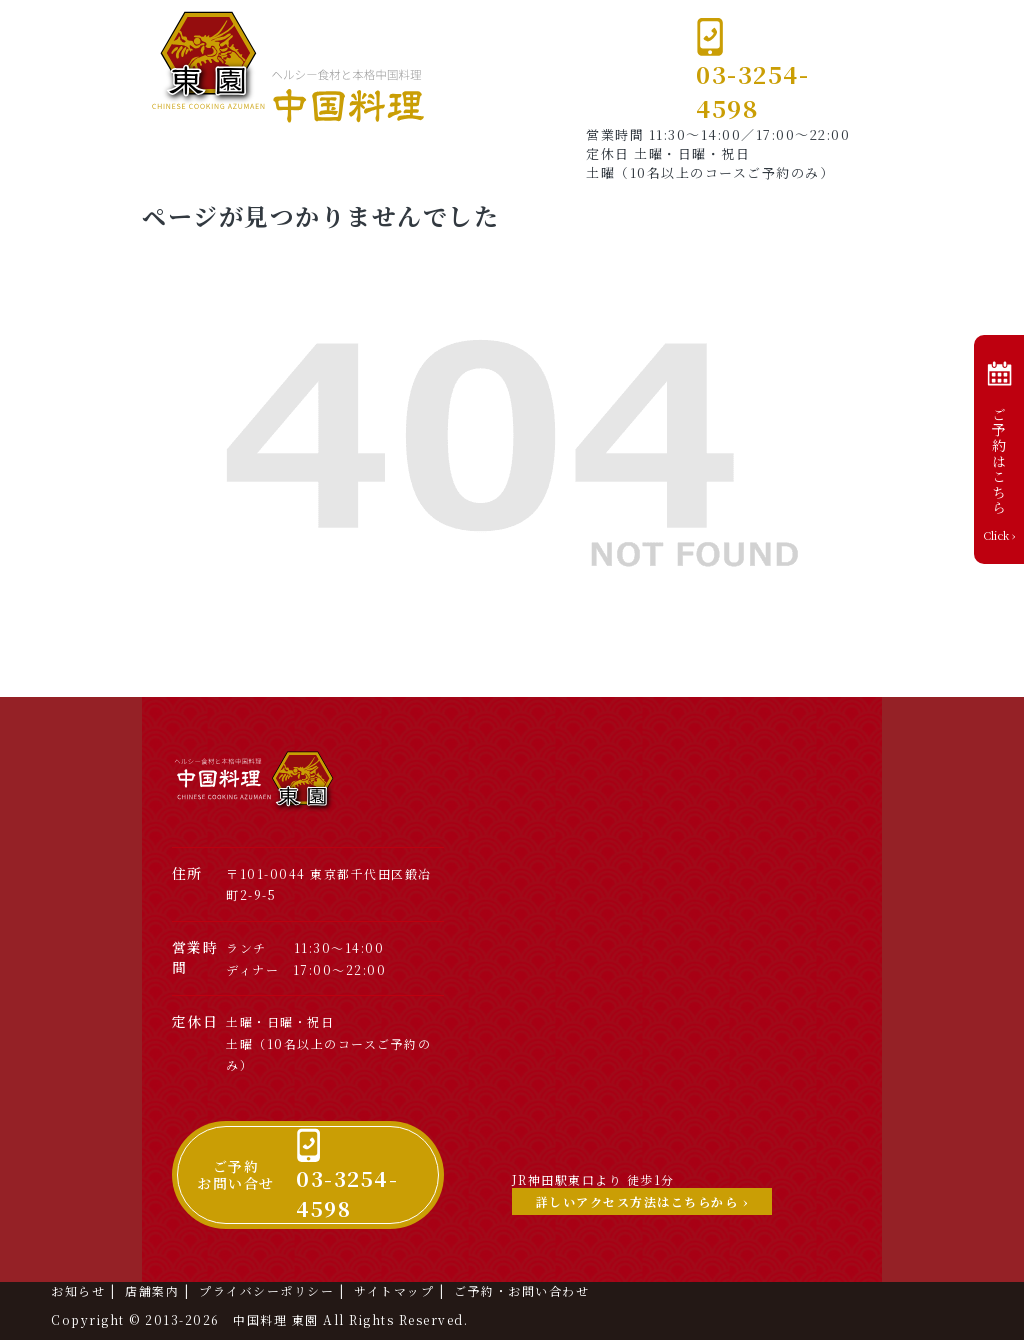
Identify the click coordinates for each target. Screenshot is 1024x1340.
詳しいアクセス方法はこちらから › (642, 1201)
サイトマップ (394, 1290)
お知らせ (78, 1290)
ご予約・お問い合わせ (521, 1290)
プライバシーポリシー (266, 1290)
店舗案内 (152, 1290)
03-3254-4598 (752, 70)
